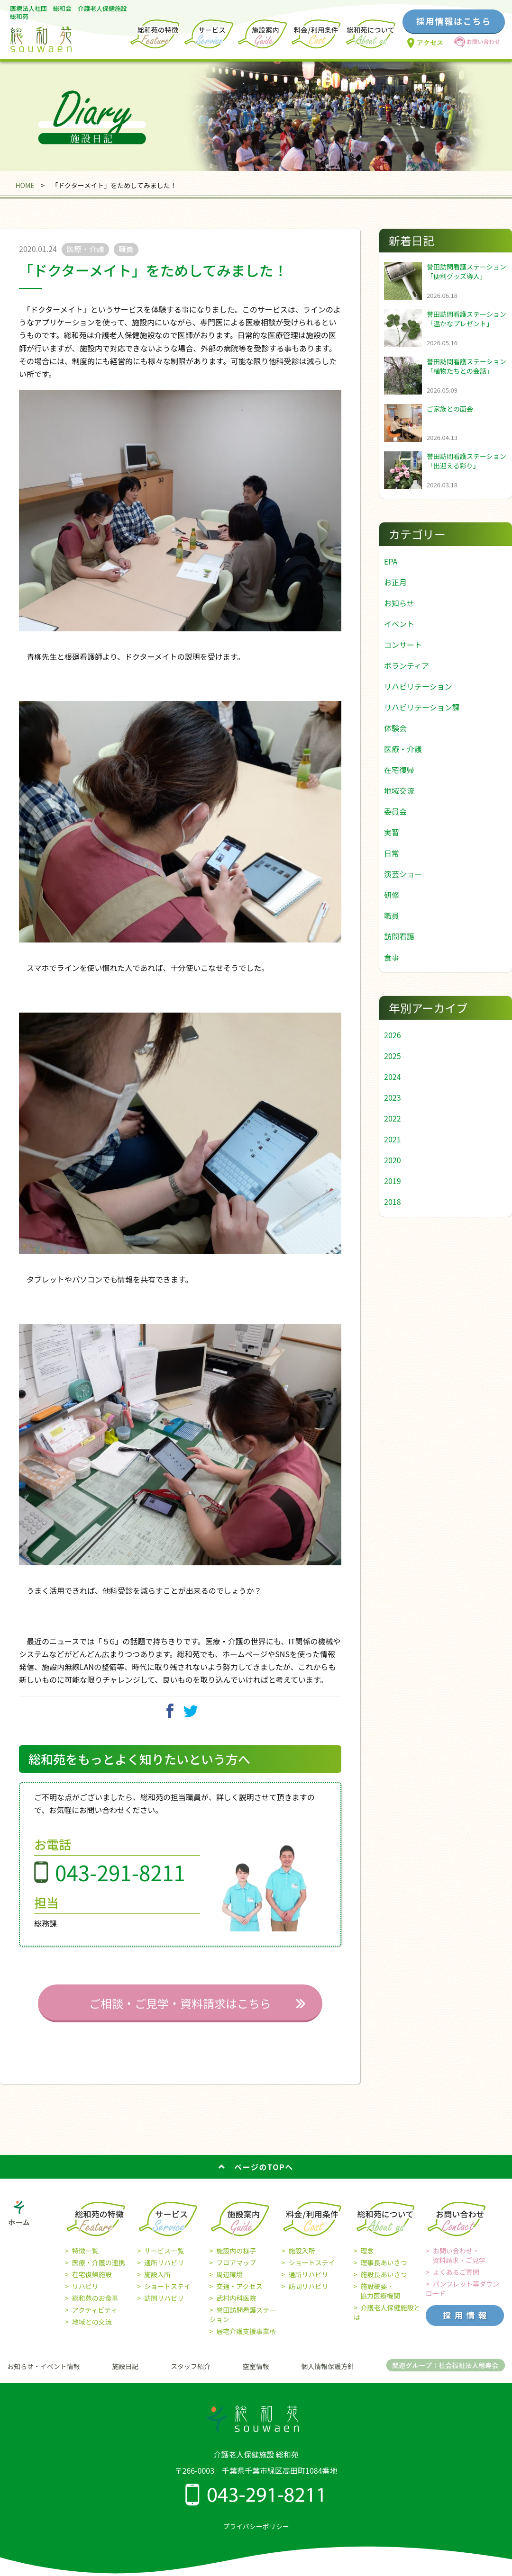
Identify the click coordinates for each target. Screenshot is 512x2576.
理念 (367, 2261)
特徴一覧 (85, 2261)
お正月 (395, 582)
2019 (392, 1180)
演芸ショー (403, 874)
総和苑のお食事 (95, 2308)
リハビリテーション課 (422, 707)
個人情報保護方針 (327, 2376)
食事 (391, 957)
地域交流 (399, 790)
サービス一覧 (164, 2261)
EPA (390, 561)
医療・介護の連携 (98, 2273)
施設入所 (157, 2284)
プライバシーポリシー (256, 2536)
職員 (391, 915)
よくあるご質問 (456, 2282)
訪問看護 (399, 936)
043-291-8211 (120, 1882)
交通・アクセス (239, 2296)
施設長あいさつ (384, 2284)
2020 (392, 1160)
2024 (392, 1076)
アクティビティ (95, 2320)
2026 (392, 1035)
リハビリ (85, 2296)
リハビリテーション (418, 686)
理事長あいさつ (384, 2273)
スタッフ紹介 (190, 2376)
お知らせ (399, 603)
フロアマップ (236, 2273)
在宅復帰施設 (92, 2284)
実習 (391, 832)
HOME (24, 185)
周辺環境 (229, 2284)
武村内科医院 (236, 2308)
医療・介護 (403, 748)
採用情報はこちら (453, 21)
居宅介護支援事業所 (246, 2341)
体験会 (395, 728)
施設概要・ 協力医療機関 (377, 2301)
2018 (392, 1201)
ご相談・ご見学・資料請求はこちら (180, 2013)
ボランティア (406, 665)
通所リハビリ (164, 2273)
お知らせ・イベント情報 (43, 2376)
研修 (391, 894)
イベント (399, 623)
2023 (392, 1097)
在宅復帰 (399, 769)
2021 (392, 1139)
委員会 (395, 811)
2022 (392, 1118)
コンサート (403, 644)
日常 (391, 853)
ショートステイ (167, 2296)
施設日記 (125, 2376)
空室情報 (256, 2376)
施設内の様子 (236, 2261)
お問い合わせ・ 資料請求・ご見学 (455, 2265)
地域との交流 (92, 2332)
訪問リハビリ (164, 2308)
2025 (392, 1055)
